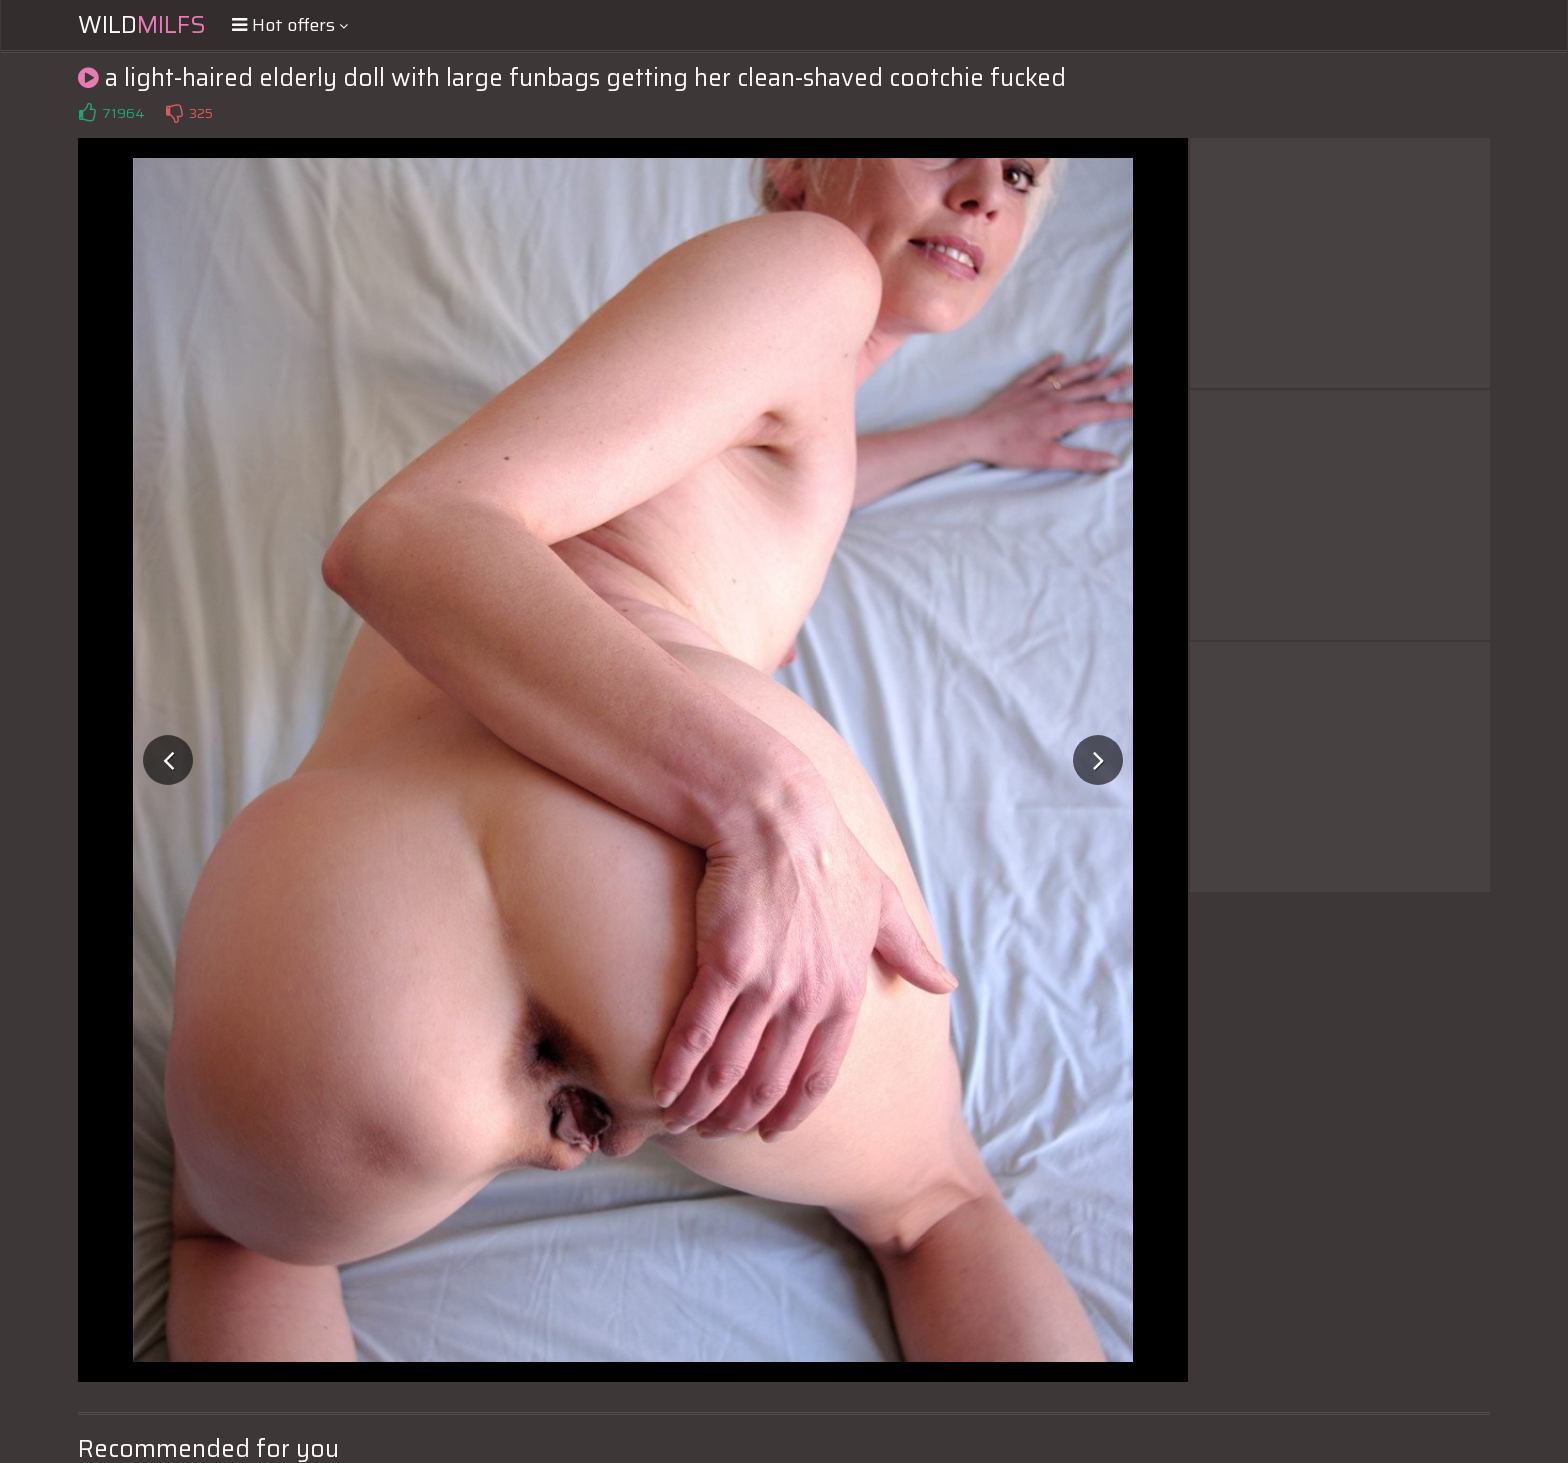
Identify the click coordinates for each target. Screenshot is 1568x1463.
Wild (142, 25)
